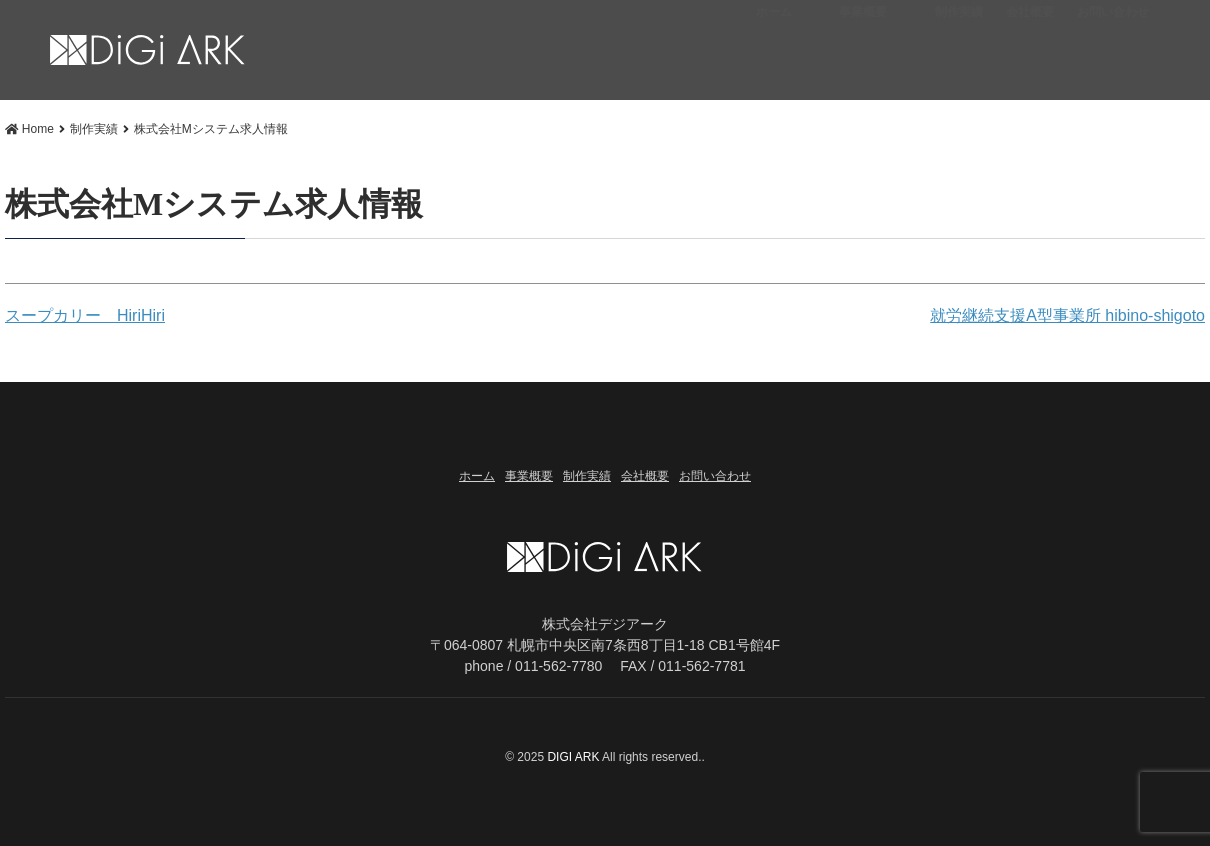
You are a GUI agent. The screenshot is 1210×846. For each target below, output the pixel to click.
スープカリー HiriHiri (85, 315)
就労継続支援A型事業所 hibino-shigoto (1067, 315)
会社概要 (1030, 55)
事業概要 (863, 55)
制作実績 (959, 55)
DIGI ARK (574, 757)
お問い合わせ (1113, 55)
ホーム (774, 55)
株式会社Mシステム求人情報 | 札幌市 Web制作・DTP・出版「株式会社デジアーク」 (148, 51)
